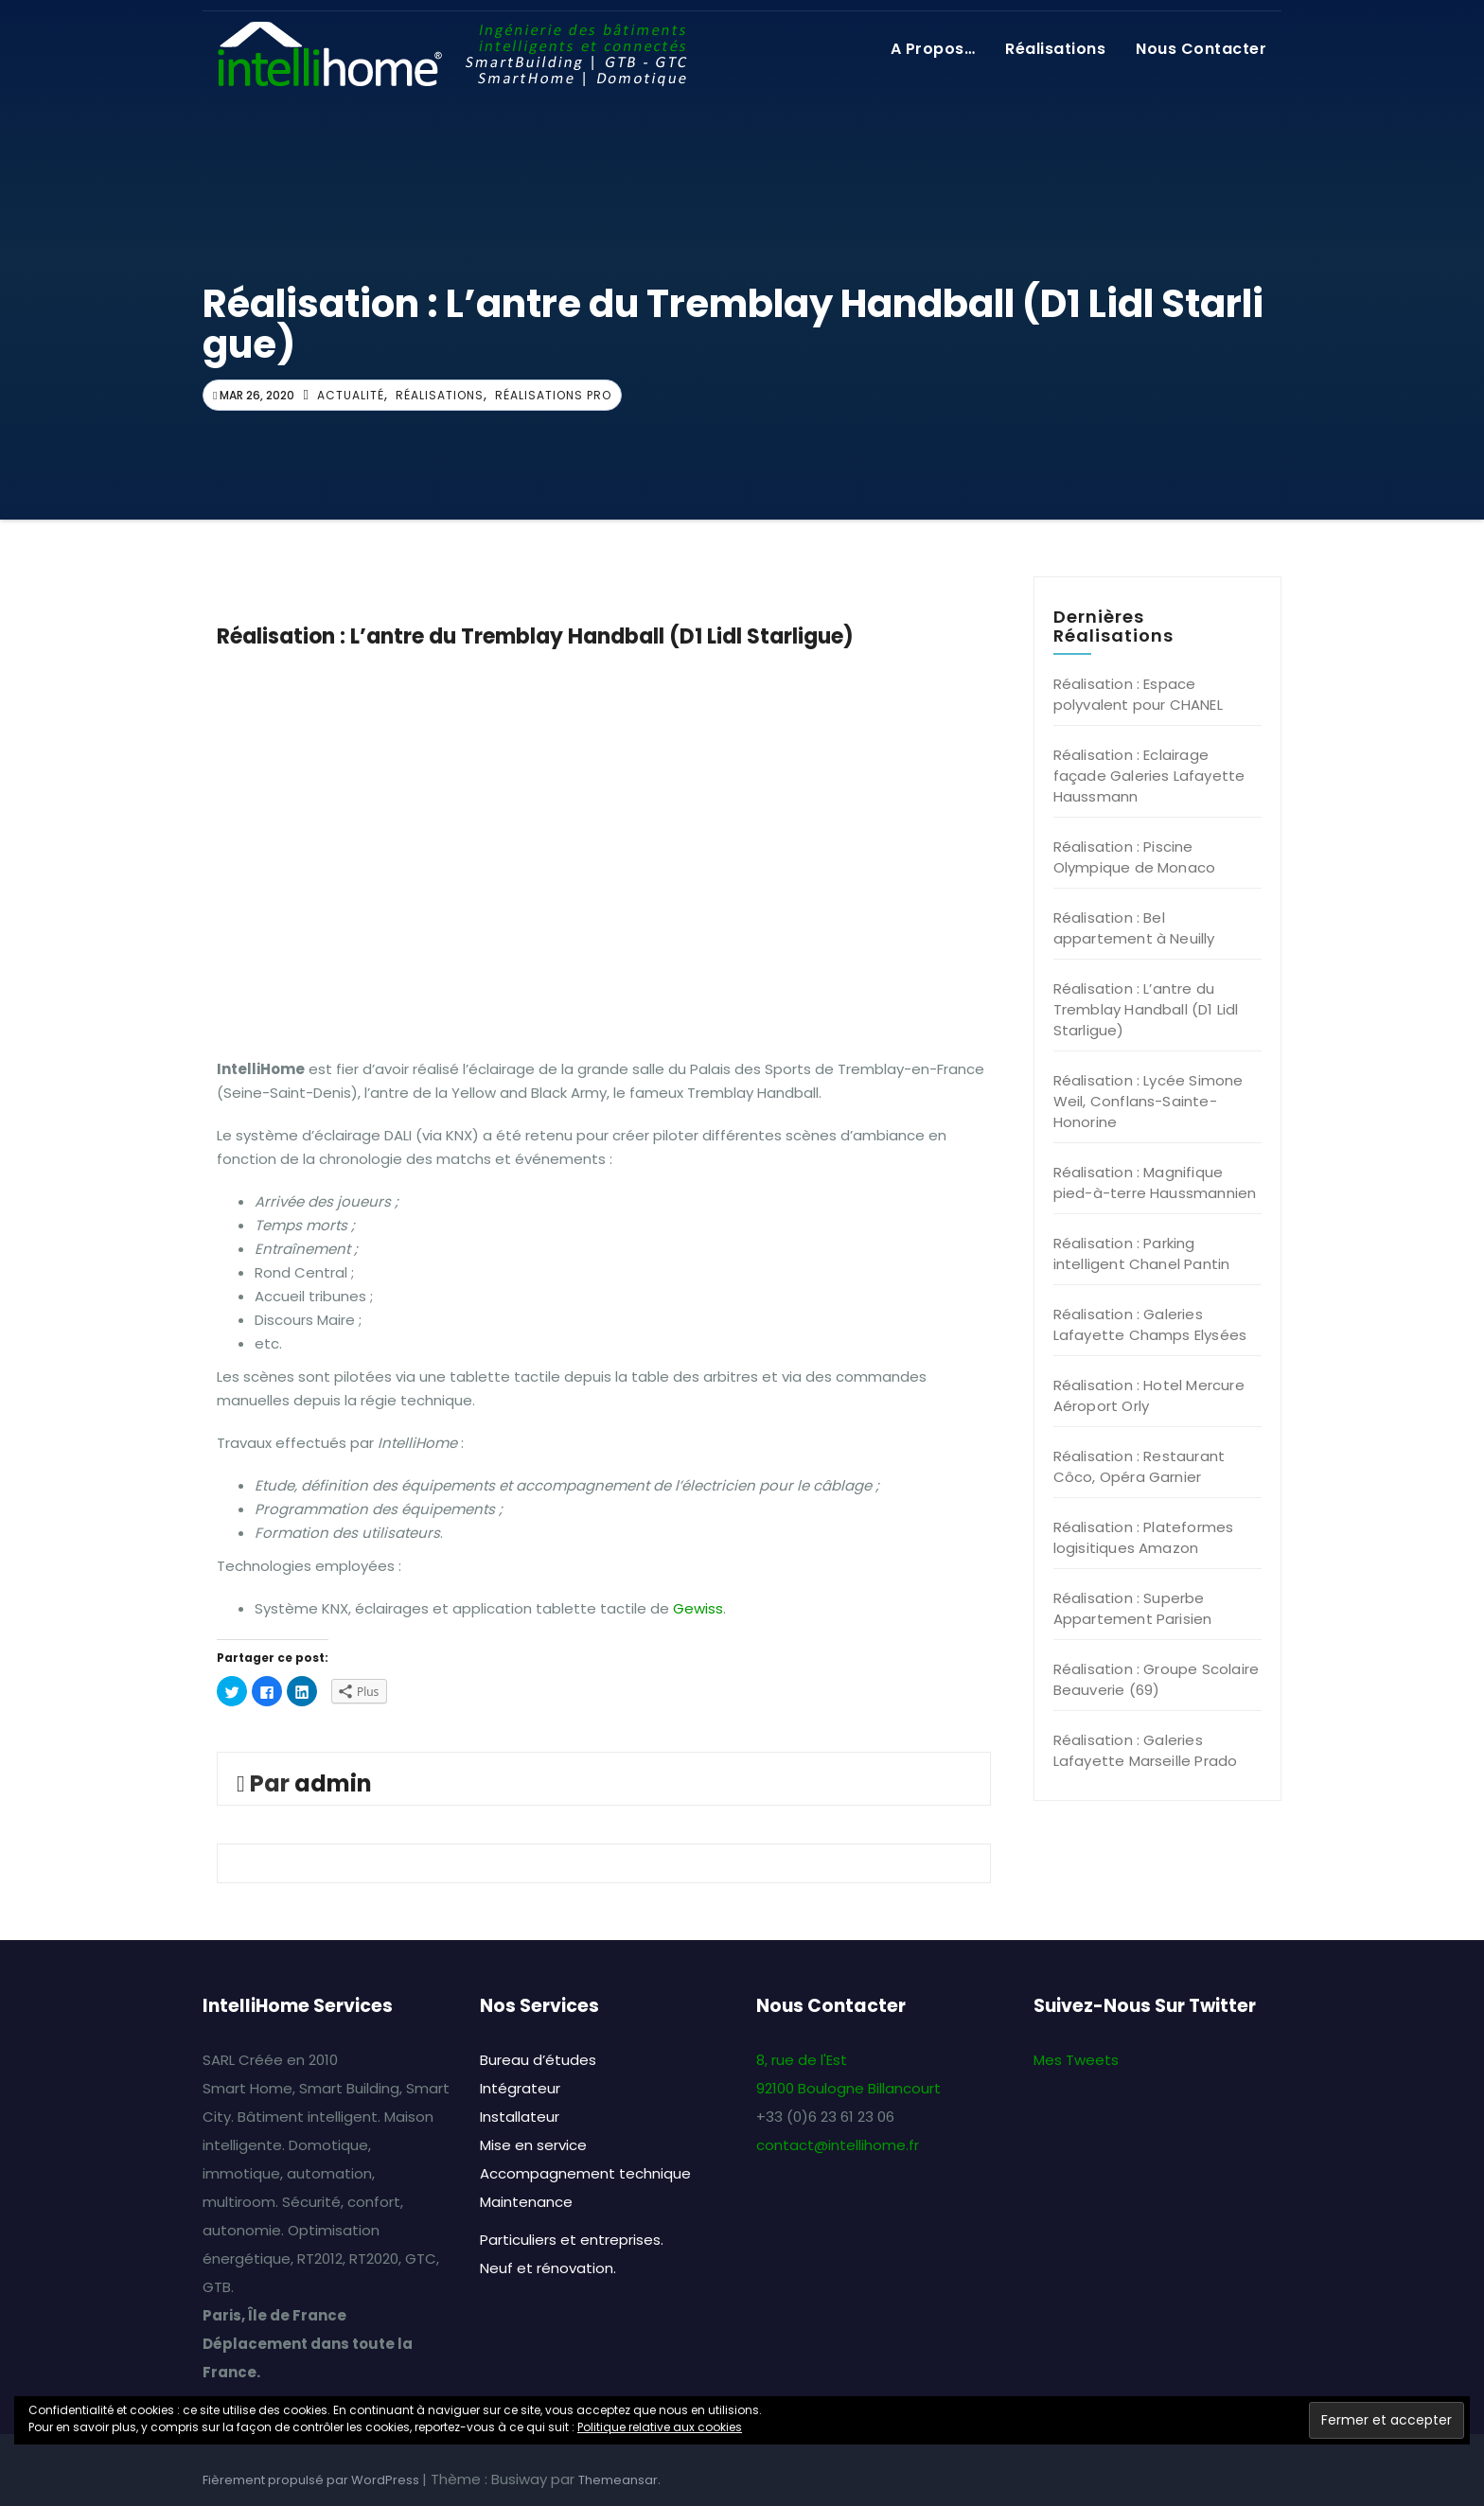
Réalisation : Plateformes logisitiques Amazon (1143, 1537)
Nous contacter (1201, 49)
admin (333, 1783)
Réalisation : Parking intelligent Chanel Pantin (1141, 1253)
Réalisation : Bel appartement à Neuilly (1134, 928)
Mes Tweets (1076, 2060)
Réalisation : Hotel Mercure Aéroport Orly (1149, 1395)
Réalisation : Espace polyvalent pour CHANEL (1138, 694)
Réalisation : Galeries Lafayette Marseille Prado (1145, 1750)
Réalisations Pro (553, 395)
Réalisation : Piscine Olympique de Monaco (1134, 857)
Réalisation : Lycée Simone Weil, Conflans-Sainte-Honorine (1148, 1101)
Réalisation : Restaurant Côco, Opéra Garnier (1139, 1466)
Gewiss (698, 1608)
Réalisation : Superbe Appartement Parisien (1132, 1608)
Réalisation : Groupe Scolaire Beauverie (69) (1156, 1679)
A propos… (933, 49)
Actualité (350, 395)
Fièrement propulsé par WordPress (312, 2480)
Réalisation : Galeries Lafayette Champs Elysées (1150, 1324)
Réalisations (1055, 49)
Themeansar (618, 2480)
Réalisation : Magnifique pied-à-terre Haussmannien (1155, 1182)
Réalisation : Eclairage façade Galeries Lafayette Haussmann (1149, 775)
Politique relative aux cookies (659, 2427)
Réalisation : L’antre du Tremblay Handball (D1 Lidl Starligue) (1146, 1009)
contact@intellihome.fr (837, 2145)
